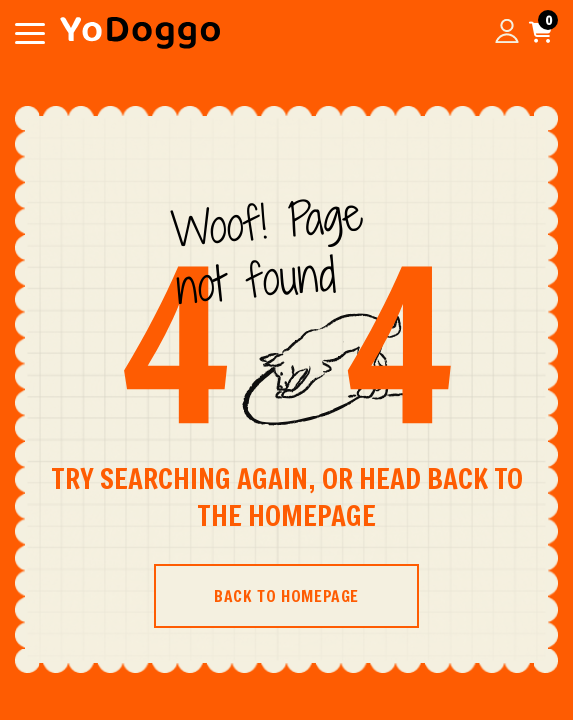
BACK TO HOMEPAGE (286, 595)
